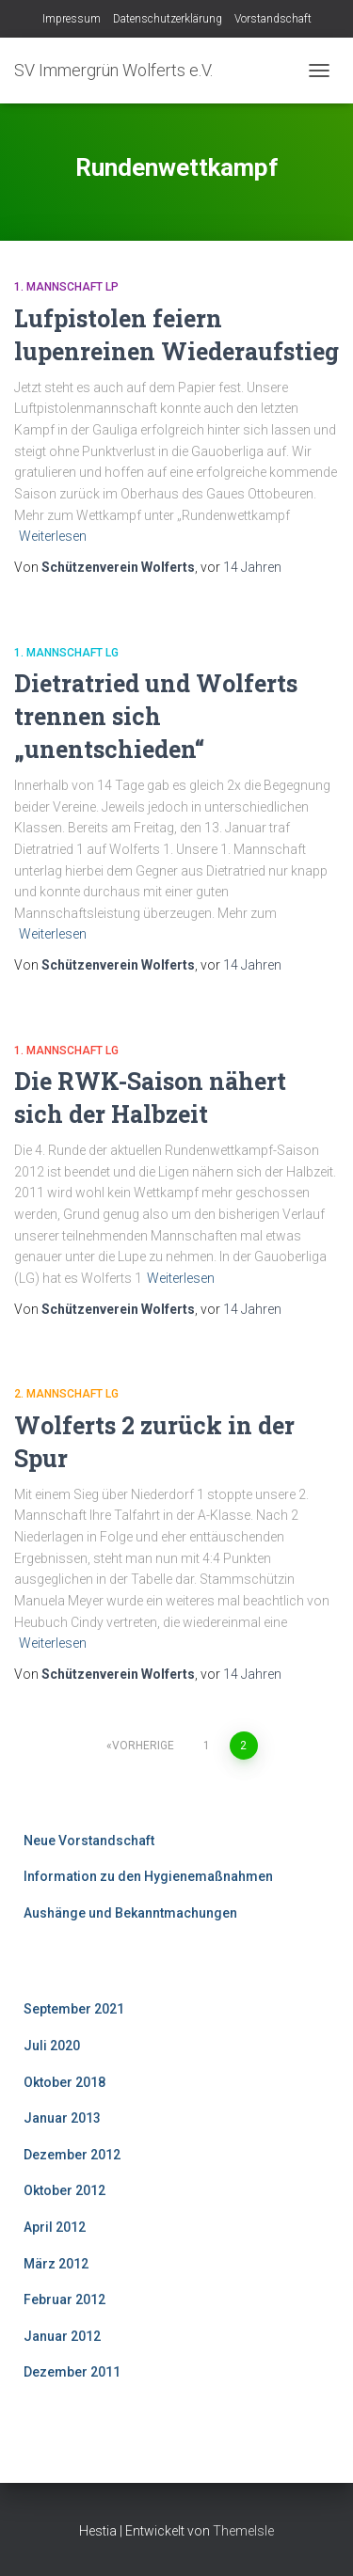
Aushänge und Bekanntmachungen (130, 1912)
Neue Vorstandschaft (89, 1840)
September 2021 (74, 2008)
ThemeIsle (243, 2530)
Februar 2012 (64, 2299)
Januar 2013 (62, 2118)
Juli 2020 (52, 2045)
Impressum (71, 18)
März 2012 (56, 2263)
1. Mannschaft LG (66, 652)
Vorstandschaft (273, 18)
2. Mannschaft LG (66, 1393)
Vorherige (143, 1745)
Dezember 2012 (72, 2154)
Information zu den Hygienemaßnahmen (148, 1876)
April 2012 (55, 2227)
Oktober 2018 (64, 2082)
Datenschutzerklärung (167, 18)
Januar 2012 (62, 2336)
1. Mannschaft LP (66, 286)
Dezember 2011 (72, 2371)
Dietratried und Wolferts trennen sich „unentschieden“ (155, 716)
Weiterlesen (53, 536)
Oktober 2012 (64, 2190)
